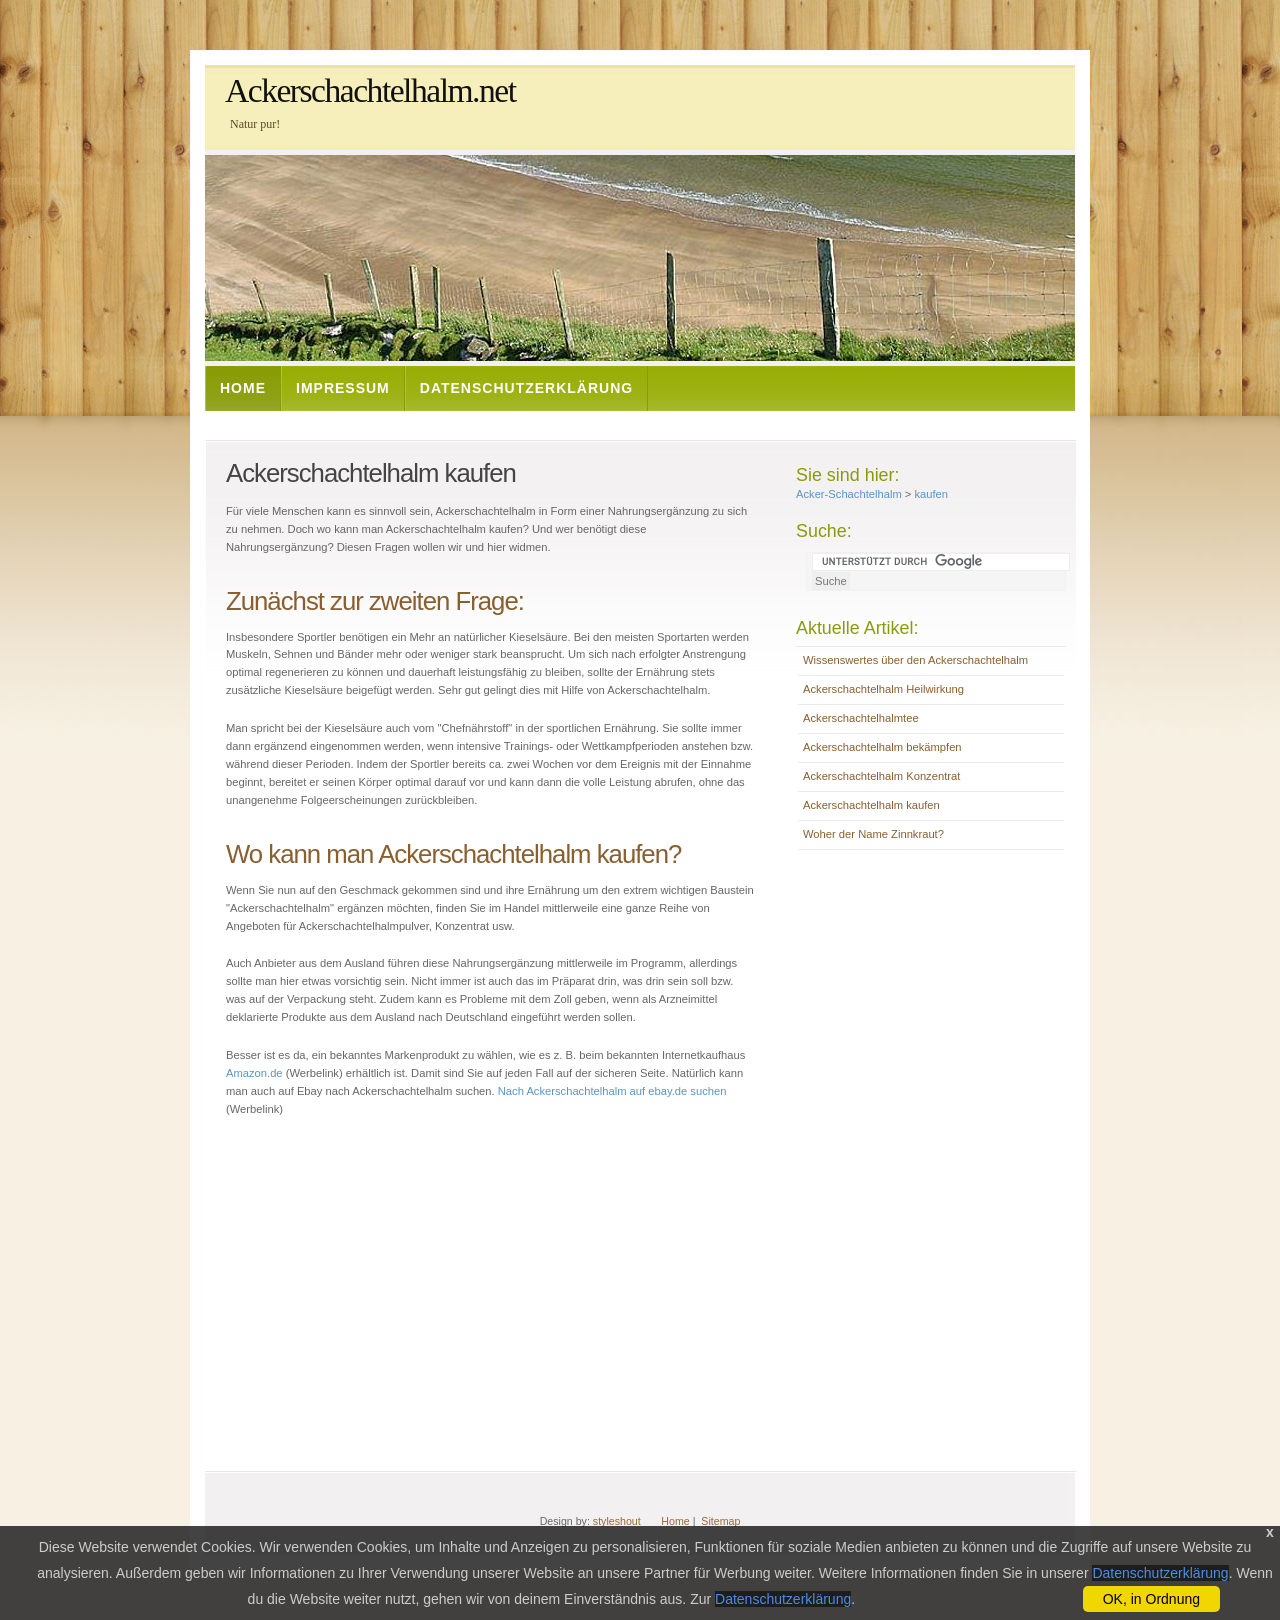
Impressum (343, 388)
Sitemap (720, 1521)
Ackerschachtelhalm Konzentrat (881, 776)
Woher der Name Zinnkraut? (873, 834)
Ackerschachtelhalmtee (861, 718)
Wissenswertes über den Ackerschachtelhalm (915, 660)
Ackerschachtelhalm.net (370, 90)
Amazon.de (254, 1073)
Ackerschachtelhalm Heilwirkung (883, 689)
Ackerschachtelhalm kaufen (871, 805)
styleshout (617, 1521)
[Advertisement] (569, 421)
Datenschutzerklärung (526, 388)
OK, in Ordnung (1151, 1599)
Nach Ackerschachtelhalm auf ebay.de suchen (612, 1091)
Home (243, 388)
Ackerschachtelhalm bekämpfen (882, 747)
